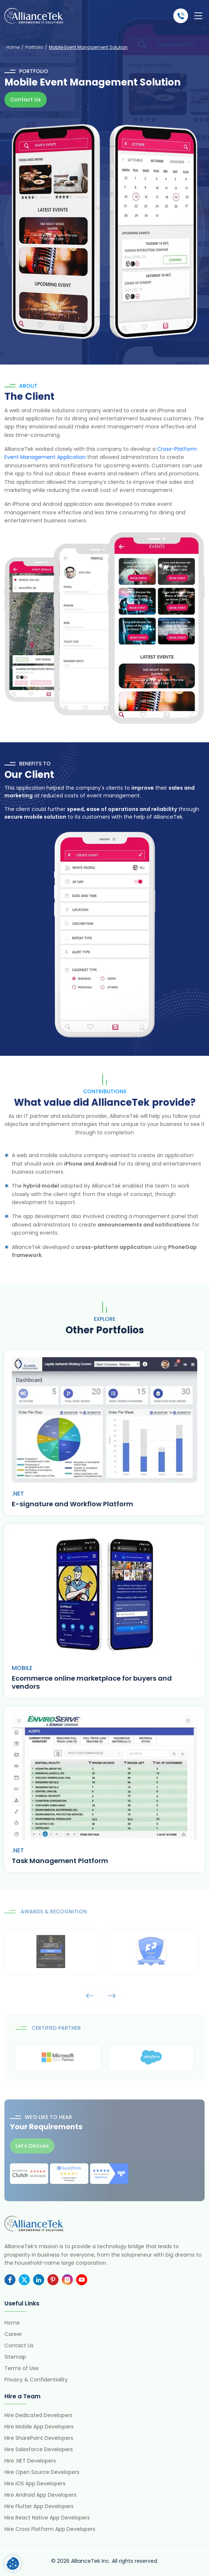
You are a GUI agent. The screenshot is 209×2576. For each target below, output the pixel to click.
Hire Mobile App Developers (39, 2426)
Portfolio (34, 47)
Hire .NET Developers (30, 2460)
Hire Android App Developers (40, 2495)
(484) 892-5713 (180, 15)
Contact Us (25, 99)
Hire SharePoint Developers (38, 2438)
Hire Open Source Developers (41, 2472)
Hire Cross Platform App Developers (49, 2529)
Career (13, 2334)
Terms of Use (21, 2368)
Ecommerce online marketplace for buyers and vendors (92, 1682)
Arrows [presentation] (89, 1995)
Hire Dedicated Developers (38, 2415)
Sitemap (15, 2357)
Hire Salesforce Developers (38, 2449)
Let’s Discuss (32, 2145)
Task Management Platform (60, 1860)
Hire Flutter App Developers (39, 2506)
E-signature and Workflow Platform (72, 1503)
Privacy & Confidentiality (36, 2379)
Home (13, 47)
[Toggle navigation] (198, 16)
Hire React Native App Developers (47, 2517)
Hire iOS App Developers (34, 2483)
